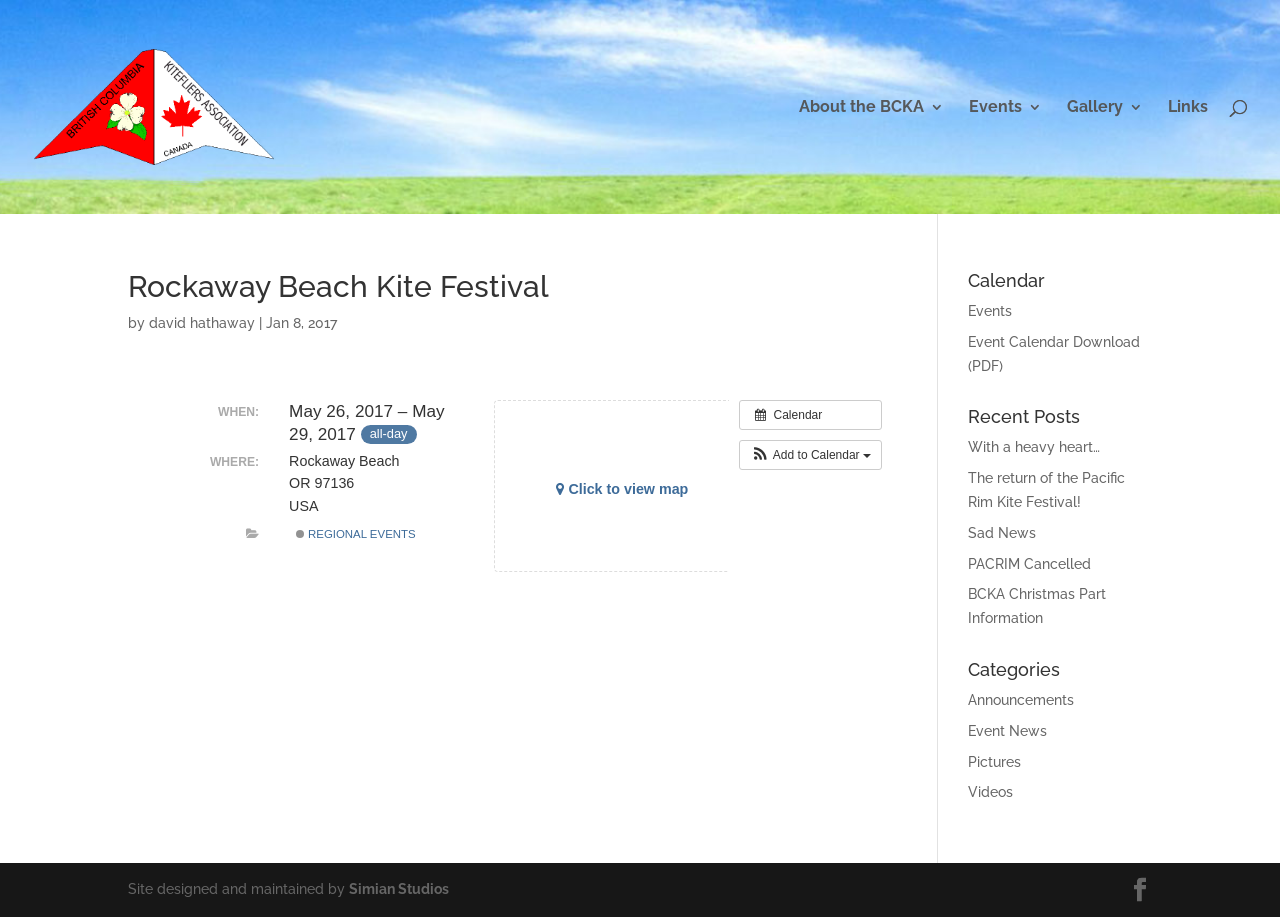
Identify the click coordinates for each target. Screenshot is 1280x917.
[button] (810, 455)
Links (1188, 108)
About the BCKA (861, 108)
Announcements (1021, 700)
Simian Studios (399, 889)
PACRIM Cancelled (1029, 564)
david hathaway (202, 323)
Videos (990, 792)
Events (995, 108)
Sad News (1002, 533)
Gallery (1095, 108)
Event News (1007, 731)
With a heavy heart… (1034, 447)
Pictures (994, 762)
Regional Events (356, 534)
